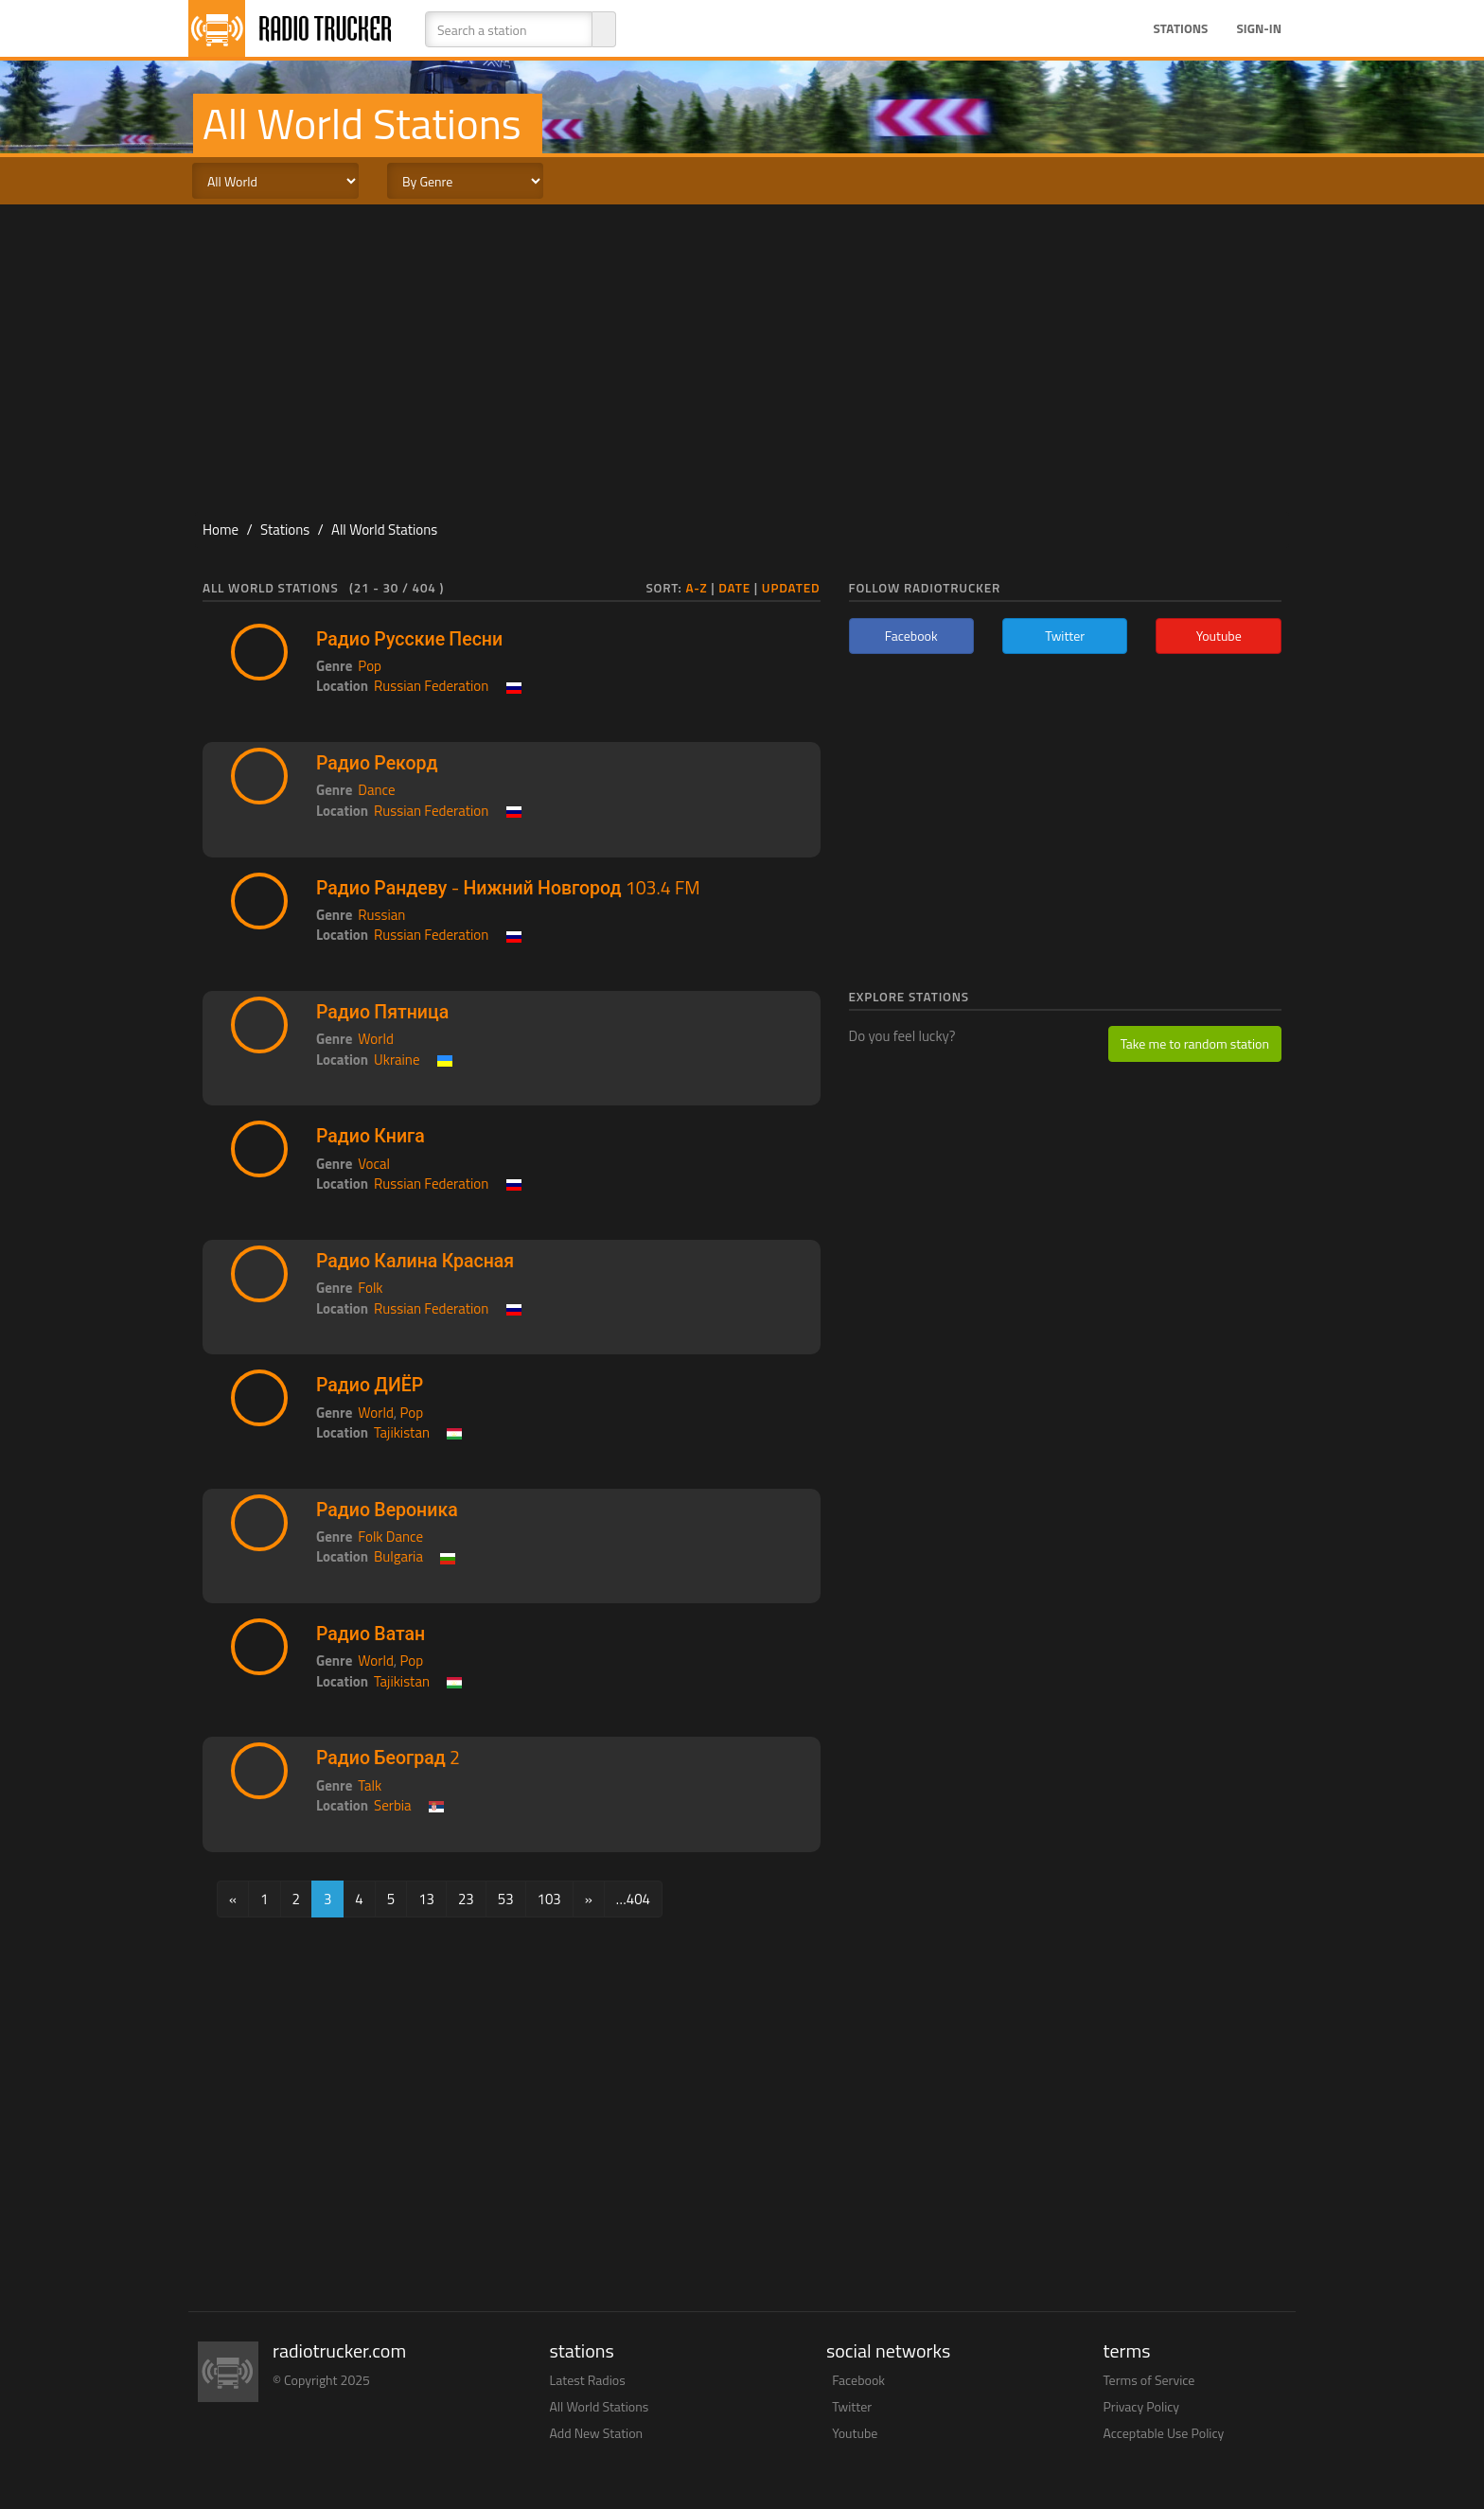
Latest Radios (588, 2380)
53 (506, 1899)
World (376, 1039)
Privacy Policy (1142, 2406)
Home (220, 529)
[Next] (589, 1899)
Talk (369, 1785)
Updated (791, 587)
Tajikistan (402, 1432)
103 (549, 1899)
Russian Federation (431, 686)
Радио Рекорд (376, 763)
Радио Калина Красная (415, 1260)
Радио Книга (370, 1136)
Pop (369, 666)
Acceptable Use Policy (1164, 2433)
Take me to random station (1195, 1043)
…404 (633, 1899)
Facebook (858, 2380)
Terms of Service (1149, 2380)
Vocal (374, 1164)
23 (466, 1899)
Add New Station (597, 2433)
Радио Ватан (370, 1633)
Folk (370, 1288)
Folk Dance (390, 1536)
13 (426, 1899)
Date (734, 587)
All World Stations (384, 529)
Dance (376, 790)
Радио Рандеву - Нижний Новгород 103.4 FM (508, 888)
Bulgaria (398, 1556)
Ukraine (396, 1059)
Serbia (393, 1805)
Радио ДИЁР (369, 1384)
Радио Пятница (382, 1012)
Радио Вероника (387, 1509)
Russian (381, 915)
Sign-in (1258, 28)
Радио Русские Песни (409, 639)
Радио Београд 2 (388, 1757)
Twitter (852, 2406)
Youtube (854, 2433)
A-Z (696, 587)
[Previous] (233, 1899)
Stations (1180, 28)
